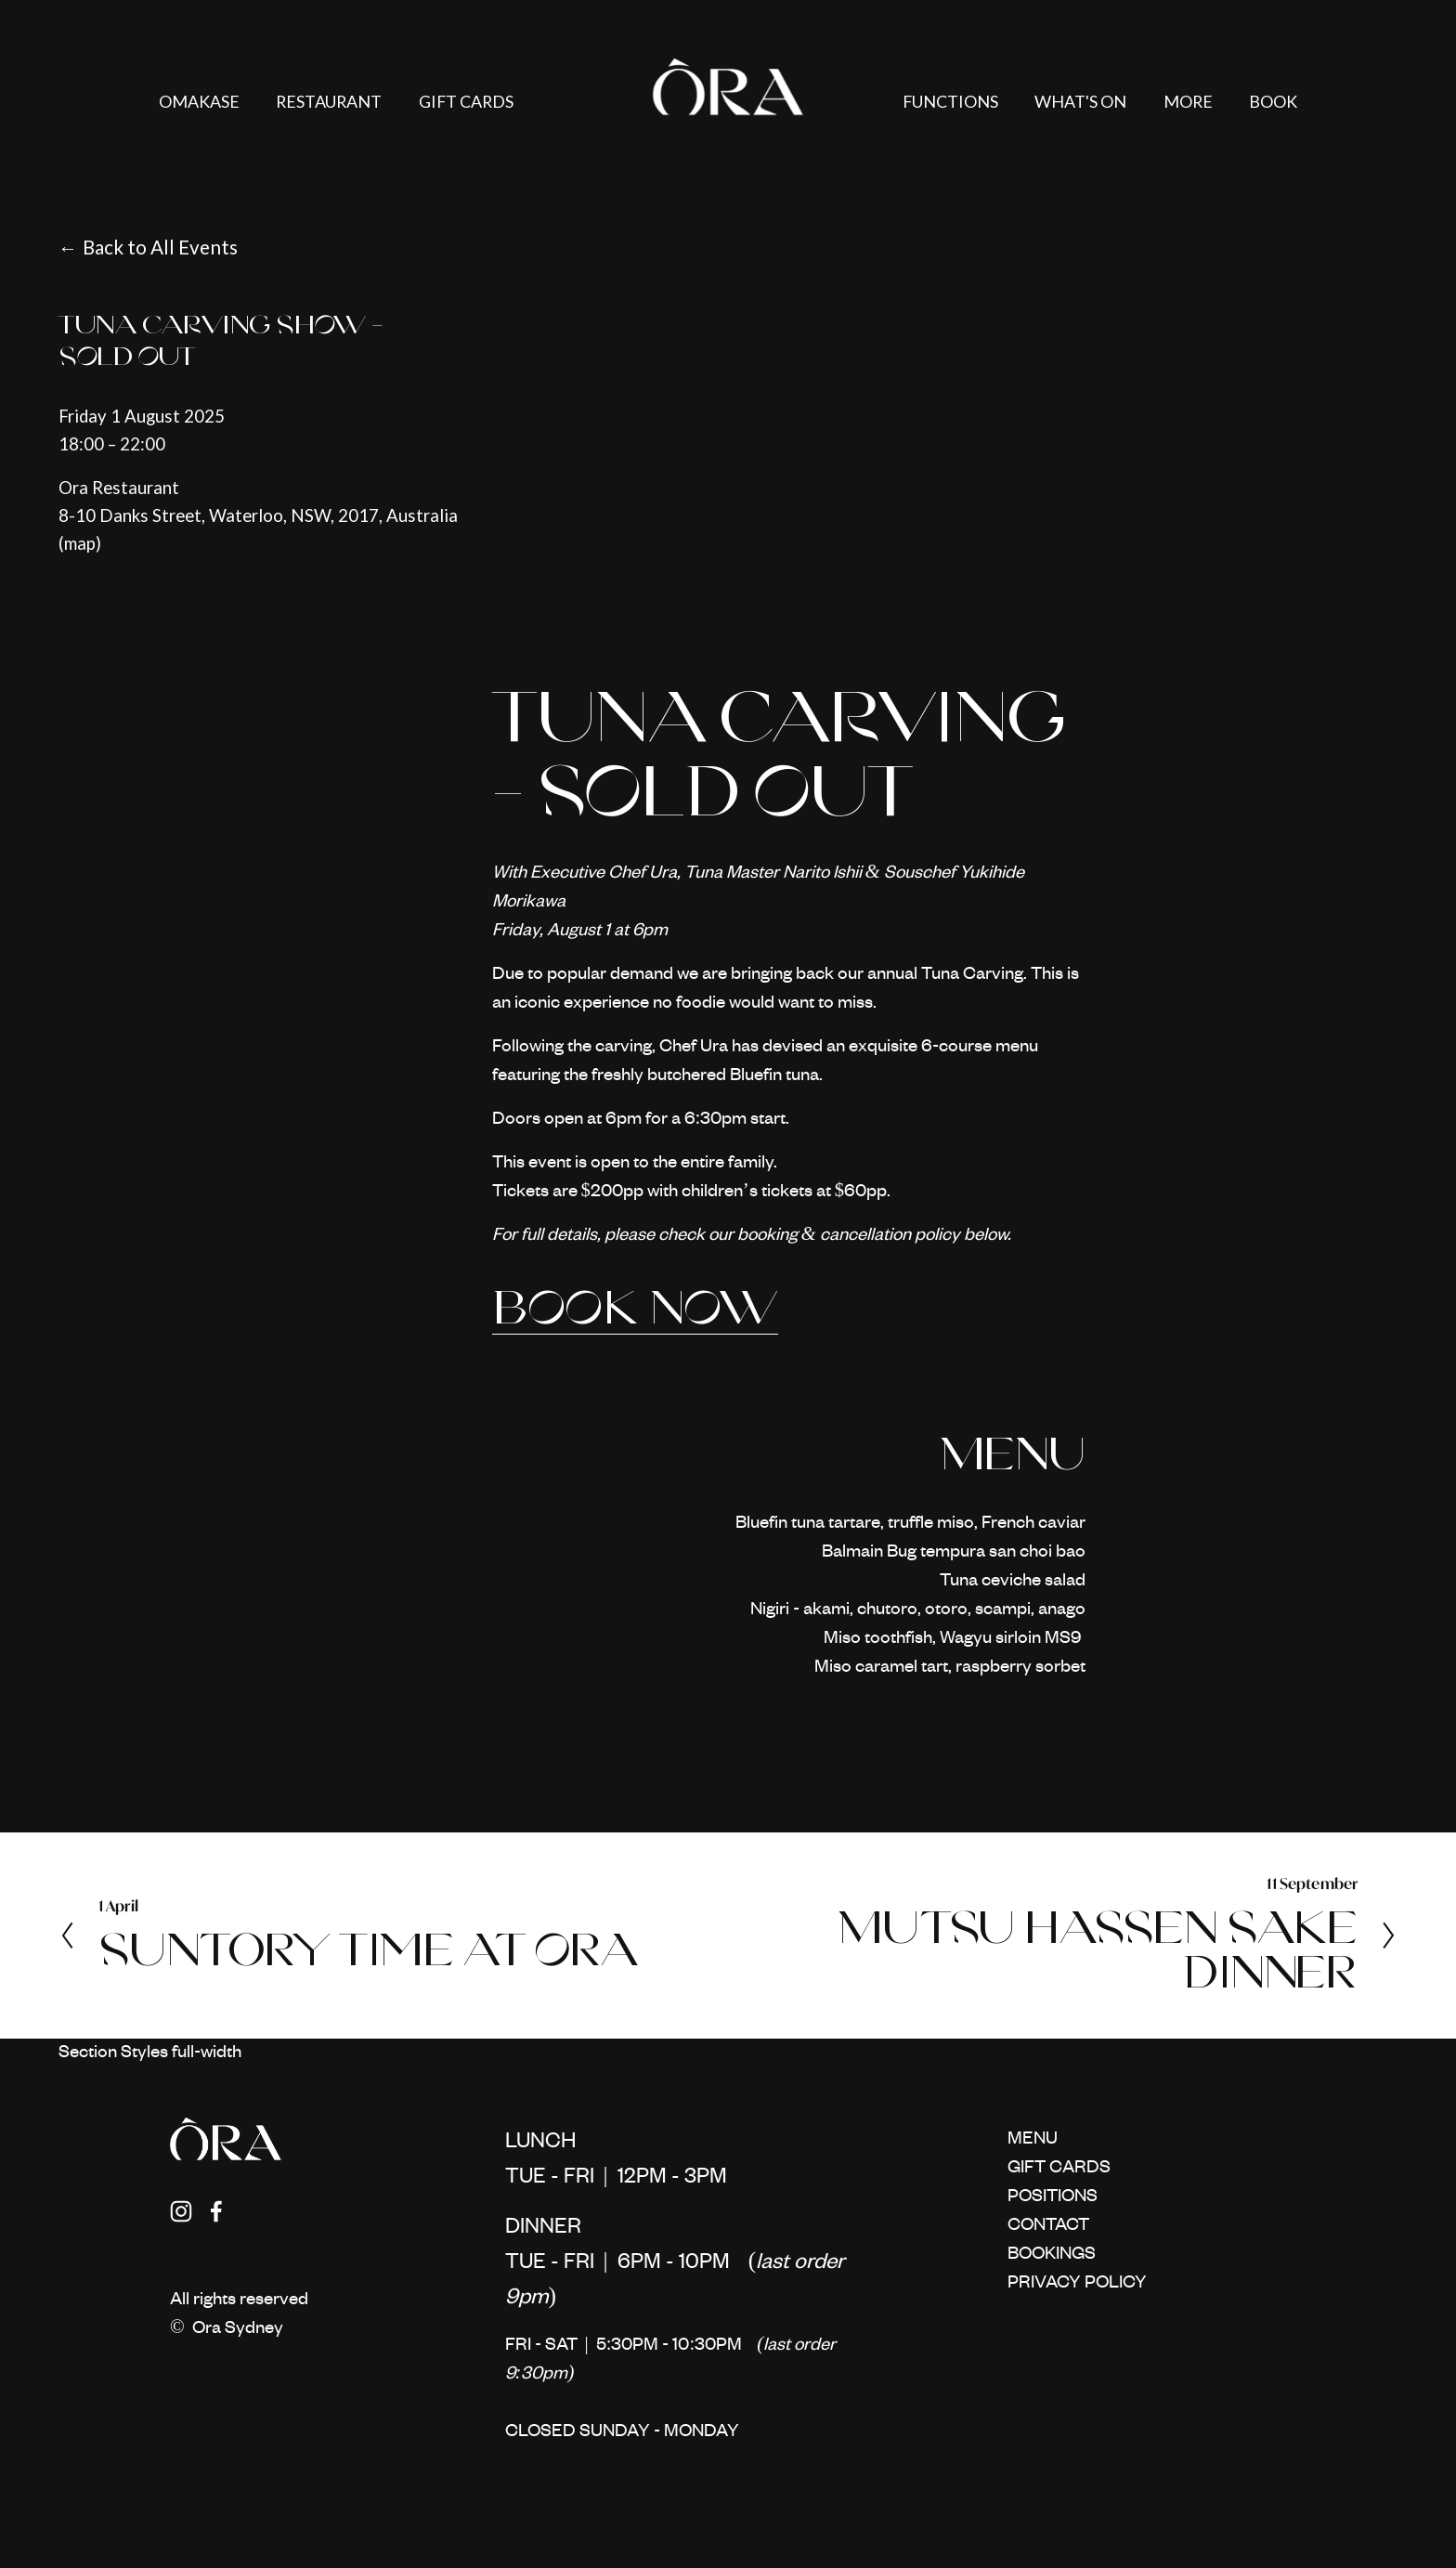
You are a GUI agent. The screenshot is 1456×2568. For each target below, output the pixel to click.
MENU (1033, 2139)
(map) (79, 543)
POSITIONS (1053, 2197)
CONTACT (1048, 2226)
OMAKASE (199, 101)
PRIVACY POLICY (1077, 2283)
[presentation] (605, 479)
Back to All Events (160, 247)
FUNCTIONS (950, 101)
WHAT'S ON (1080, 101)
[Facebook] (216, 2211)
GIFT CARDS (466, 101)
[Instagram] (181, 2211)
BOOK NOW (635, 1308)
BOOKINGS (1052, 2254)
